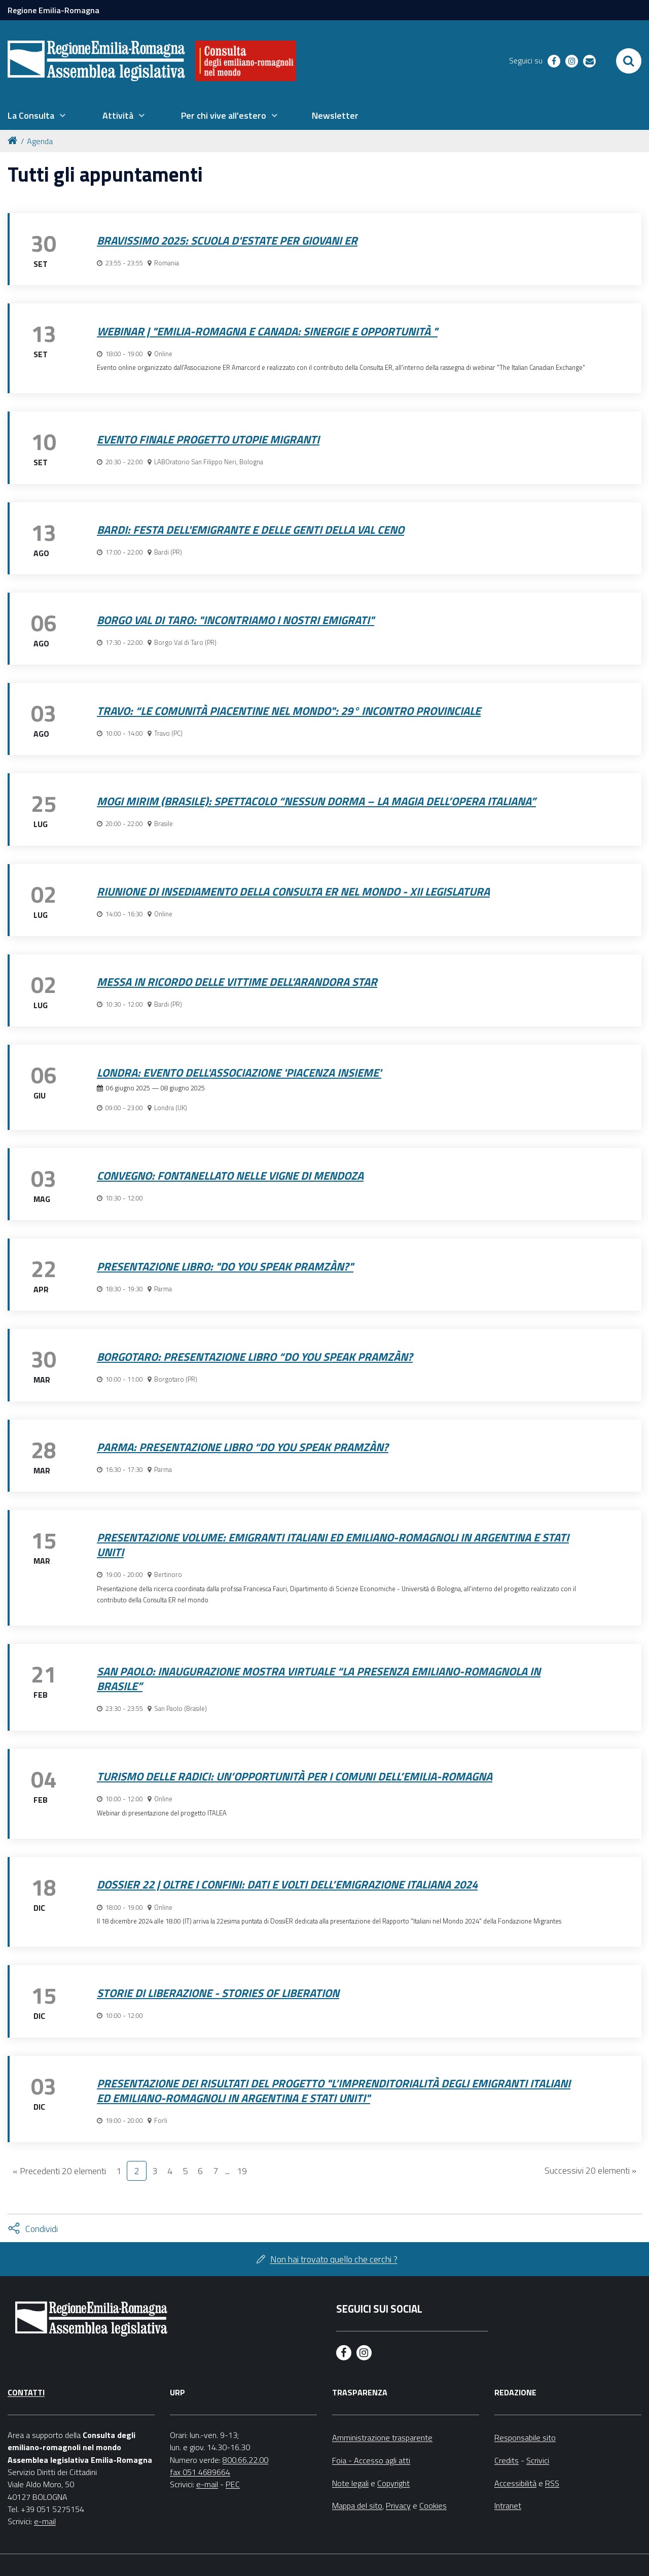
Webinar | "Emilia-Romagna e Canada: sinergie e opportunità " (267, 331)
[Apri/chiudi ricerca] (628, 61)
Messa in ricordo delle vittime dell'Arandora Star (237, 981)
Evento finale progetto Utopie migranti (208, 439)
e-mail (45, 2521)
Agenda (40, 141)
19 (242, 2171)
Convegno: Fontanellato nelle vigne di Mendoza (230, 1175)
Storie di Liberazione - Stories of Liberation (218, 1993)
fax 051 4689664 (200, 2472)
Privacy (398, 2505)
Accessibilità (515, 2483)
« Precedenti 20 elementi (59, 2171)
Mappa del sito (357, 2505)
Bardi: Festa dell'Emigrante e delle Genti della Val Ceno (250, 529)
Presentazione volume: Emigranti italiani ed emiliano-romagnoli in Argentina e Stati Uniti (333, 1545)
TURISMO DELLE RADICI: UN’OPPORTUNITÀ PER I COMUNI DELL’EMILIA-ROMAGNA (294, 1776)
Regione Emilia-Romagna (53, 10)
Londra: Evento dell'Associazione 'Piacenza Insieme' (239, 1072)
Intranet (507, 2505)
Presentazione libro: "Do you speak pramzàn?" (225, 1266)
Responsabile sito (525, 2437)
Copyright (393, 2483)
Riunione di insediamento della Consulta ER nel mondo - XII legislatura (293, 891)
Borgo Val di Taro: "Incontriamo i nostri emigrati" (235, 620)
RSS (552, 2483)
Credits (506, 2460)
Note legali (350, 2483)
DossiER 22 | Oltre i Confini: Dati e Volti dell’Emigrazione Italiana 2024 (287, 1884)
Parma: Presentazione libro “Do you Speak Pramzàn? (242, 1447)
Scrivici (537, 2460)
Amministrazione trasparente (382, 2437)
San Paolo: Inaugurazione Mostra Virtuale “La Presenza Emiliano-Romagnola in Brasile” (318, 1679)
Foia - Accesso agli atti (371, 2460)
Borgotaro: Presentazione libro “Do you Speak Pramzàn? (255, 1356)
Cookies (433, 2505)
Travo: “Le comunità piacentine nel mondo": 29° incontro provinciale (289, 710)
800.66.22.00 (245, 2460)
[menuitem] (36, 116)
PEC (233, 2484)
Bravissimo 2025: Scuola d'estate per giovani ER (227, 240)
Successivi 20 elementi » (590, 2170)
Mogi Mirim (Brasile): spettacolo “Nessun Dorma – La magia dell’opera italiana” (316, 801)
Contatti (26, 2392)
